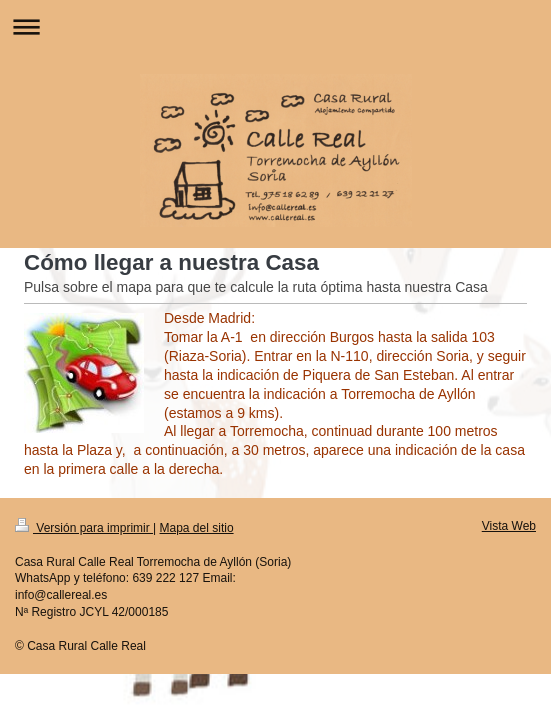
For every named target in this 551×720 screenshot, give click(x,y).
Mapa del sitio (197, 528)
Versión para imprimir (84, 528)
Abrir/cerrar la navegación (275, 26)
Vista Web (509, 526)
